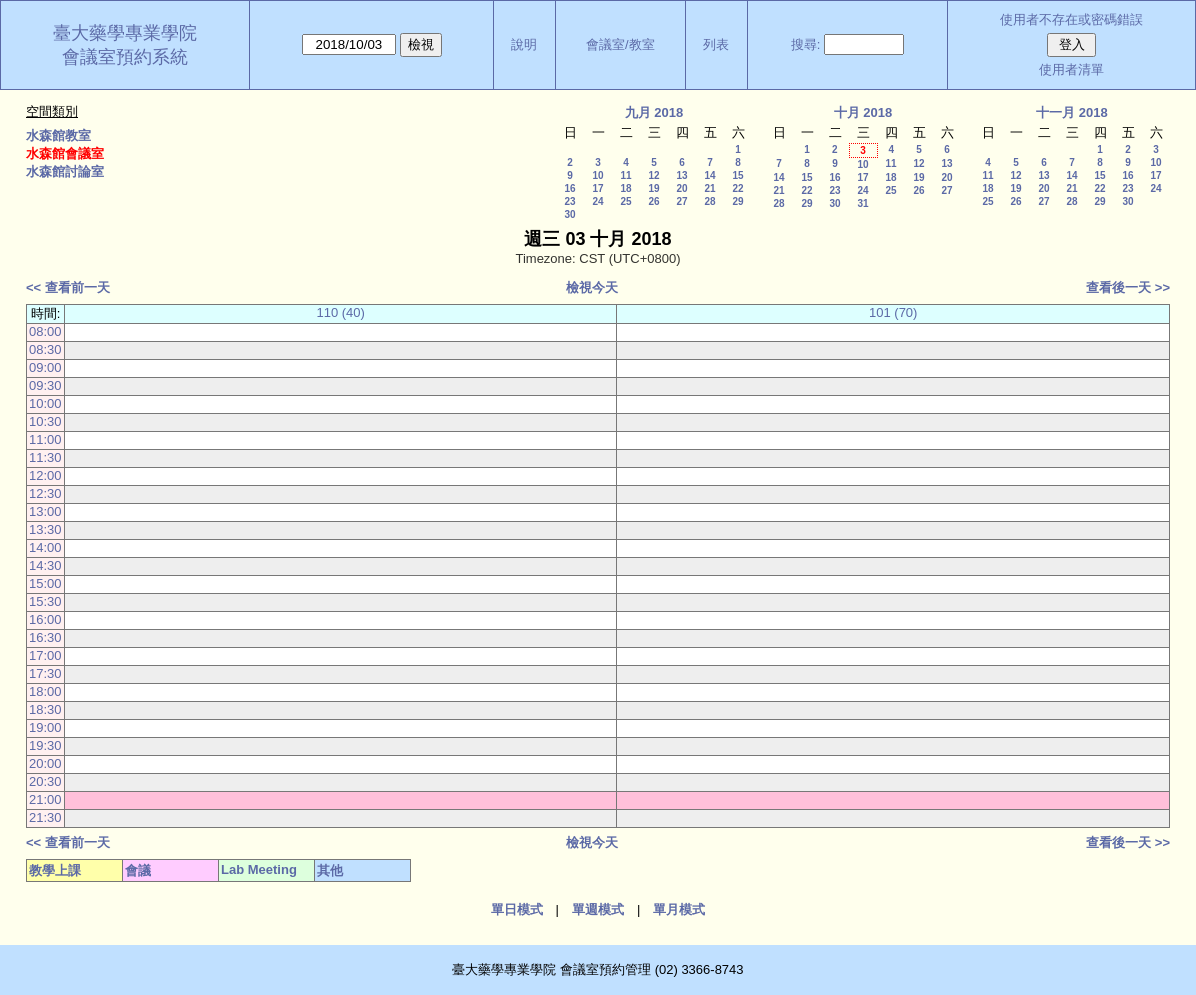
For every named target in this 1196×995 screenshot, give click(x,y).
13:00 (45, 511)
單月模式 (679, 909)
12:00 (45, 475)
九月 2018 (654, 112)
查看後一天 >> (1128, 287)
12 (653, 175)
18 (625, 188)
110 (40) (340, 312)
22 (737, 188)
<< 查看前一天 (68, 287)
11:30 (45, 457)
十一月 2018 (1072, 112)
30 (569, 214)
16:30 (45, 637)
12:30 (45, 493)
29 (737, 201)
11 (625, 175)
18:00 (45, 691)
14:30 (45, 565)
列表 (716, 44)
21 (709, 188)
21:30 (45, 817)
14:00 (45, 547)
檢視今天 (592, 287)
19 (653, 188)
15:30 (45, 601)
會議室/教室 (620, 44)
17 (597, 188)
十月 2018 (863, 112)
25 (625, 201)
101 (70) (893, 312)
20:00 (45, 763)
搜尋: (806, 44)
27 (681, 201)
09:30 (45, 385)
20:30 (45, 781)
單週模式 (598, 909)
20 (681, 188)
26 (653, 201)
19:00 (45, 727)
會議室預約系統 (125, 57)
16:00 (45, 619)
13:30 (45, 529)
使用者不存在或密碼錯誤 (1071, 19)
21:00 (45, 799)
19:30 (45, 745)
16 (569, 188)
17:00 (45, 655)
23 (569, 201)
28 (709, 201)
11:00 (45, 439)
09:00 (45, 367)
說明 (524, 44)
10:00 (45, 403)
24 (597, 201)
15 (737, 175)
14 (709, 175)
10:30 (45, 421)
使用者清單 (1071, 69)
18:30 (45, 709)
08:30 (45, 349)
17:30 (45, 673)
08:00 (45, 331)
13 (681, 175)
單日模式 (517, 909)
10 (597, 175)
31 (862, 203)
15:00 (45, 583)
